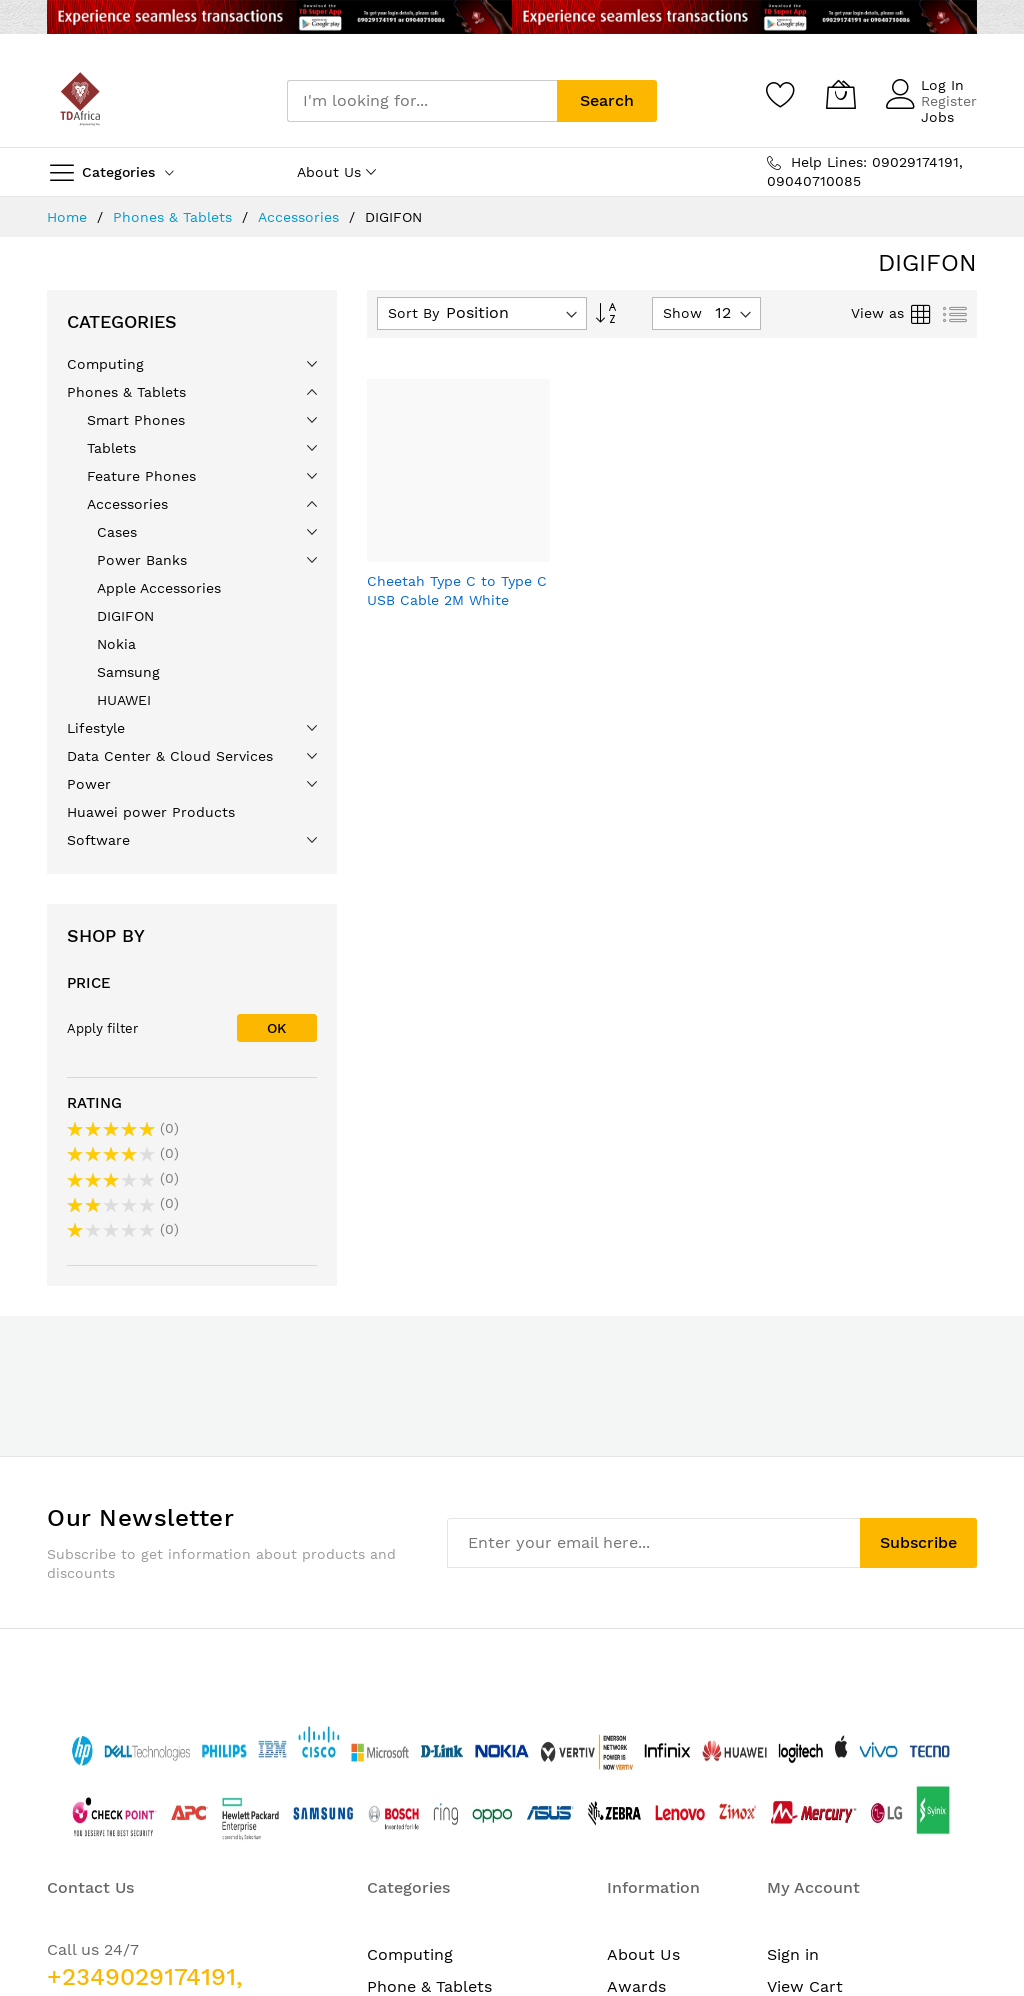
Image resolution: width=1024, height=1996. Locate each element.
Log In (942, 85)
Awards (636, 1679)
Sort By (413, 313)
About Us (643, 1647)
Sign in (793, 1647)
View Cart (805, 1679)
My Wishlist (811, 1711)
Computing (410, 1647)
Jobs (937, 117)
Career (633, 1711)
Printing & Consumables (460, 1829)
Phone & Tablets (429, 1679)
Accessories (301, 217)
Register (949, 101)
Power (392, 1765)
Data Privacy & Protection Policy (663, 1765)
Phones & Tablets (175, 217)
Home (69, 217)
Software (402, 1797)
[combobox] (422, 101)
